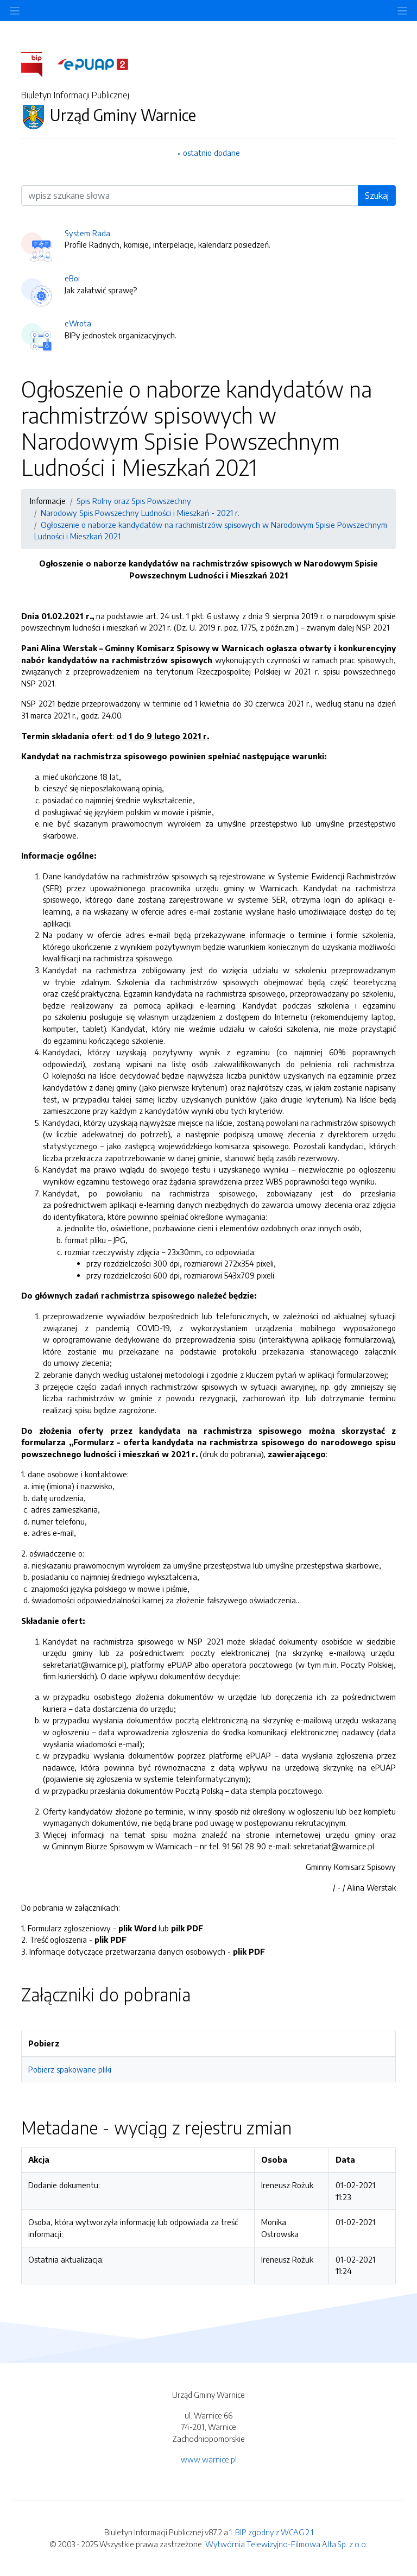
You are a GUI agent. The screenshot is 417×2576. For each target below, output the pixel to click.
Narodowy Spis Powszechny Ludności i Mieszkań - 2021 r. (140, 513)
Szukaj (377, 195)
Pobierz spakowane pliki (69, 2069)
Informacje (48, 501)
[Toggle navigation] (402, 10)
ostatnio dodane (211, 153)
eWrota (78, 323)
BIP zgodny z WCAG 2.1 (274, 2532)
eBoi (72, 278)
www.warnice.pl (209, 2459)
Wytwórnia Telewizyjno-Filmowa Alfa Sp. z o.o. (286, 2544)
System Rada (87, 233)
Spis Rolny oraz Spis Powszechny (134, 501)
